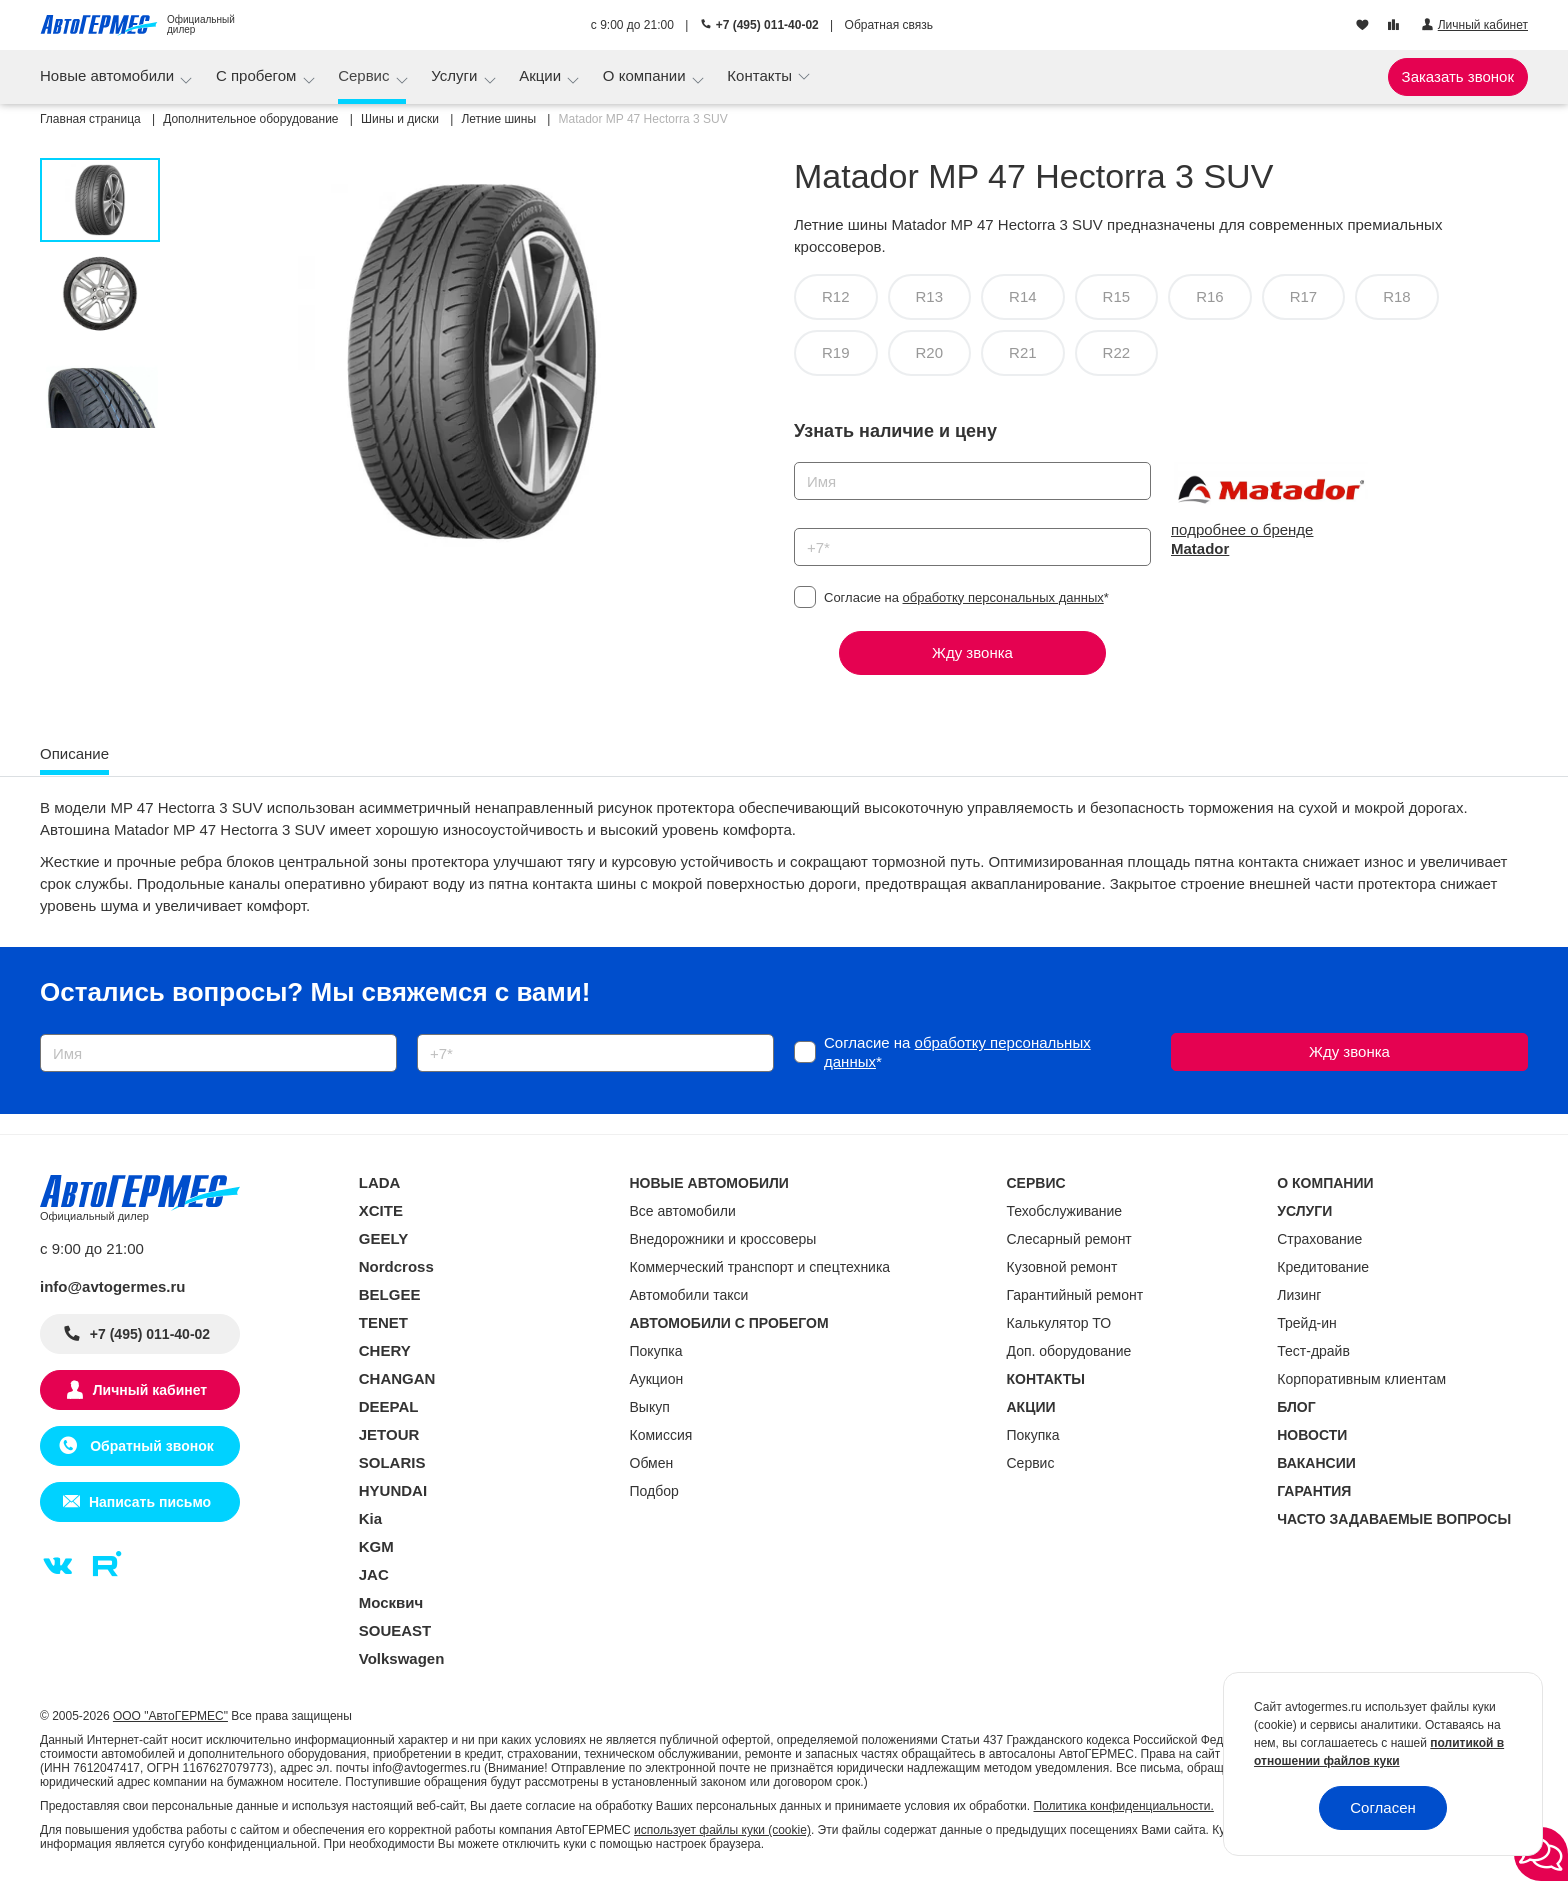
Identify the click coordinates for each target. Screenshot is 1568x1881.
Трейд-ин (1307, 1323)
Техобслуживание (1065, 1211)
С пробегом (258, 75)
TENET (383, 1322)
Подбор (654, 1491)
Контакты (761, 75)
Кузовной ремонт (1062, 1267)
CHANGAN (397, 1378)
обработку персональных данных (1003, 597)
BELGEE (390, 1294)
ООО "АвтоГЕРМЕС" (170, 1716)
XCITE (381, 1210)
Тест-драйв (1313, 1351)
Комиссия (661, 1435)
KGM (376, 1546)
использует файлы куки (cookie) (722, 1830)
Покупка (656, 1351)
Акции (542, 75)
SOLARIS (392, 1462)
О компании (646, 75)
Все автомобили (683, 1211)
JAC (374, 1574)
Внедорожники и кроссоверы (723, 1239)
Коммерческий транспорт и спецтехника (760, 1267)
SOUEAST (395, 1630)
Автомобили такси (689, 1295)
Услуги (456, 75)
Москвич (391, 1602)
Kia (370, 1518)
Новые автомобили (109, 75)
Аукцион (657, 1379)
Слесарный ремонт (1069, 1239)
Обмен (652, 1463)
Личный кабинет (150, 1390)
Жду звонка (972, 652)
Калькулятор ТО (1059, 1323)
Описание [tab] (74, 753)
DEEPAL (389, 1406)
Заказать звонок (1458, 76)
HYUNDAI (393, 1490)
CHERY (385, 1350)
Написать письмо (150, 1502)
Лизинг (1299, 1295)
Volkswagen (402, 1658)
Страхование (1319, 1239)
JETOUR (389, 1434)
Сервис (366, 75)
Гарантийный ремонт (1075, 1295)
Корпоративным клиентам (1361, 1379)
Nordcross (396, 1266)
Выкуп (650, 1407)
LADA (380, 1182)
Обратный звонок (149, 1446)
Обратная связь (889, 25)
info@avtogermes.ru (113, 1286)
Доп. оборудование (1069, 1351)
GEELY (383, 1238)
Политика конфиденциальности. (1123, 1806)
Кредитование (1323, 1267)
